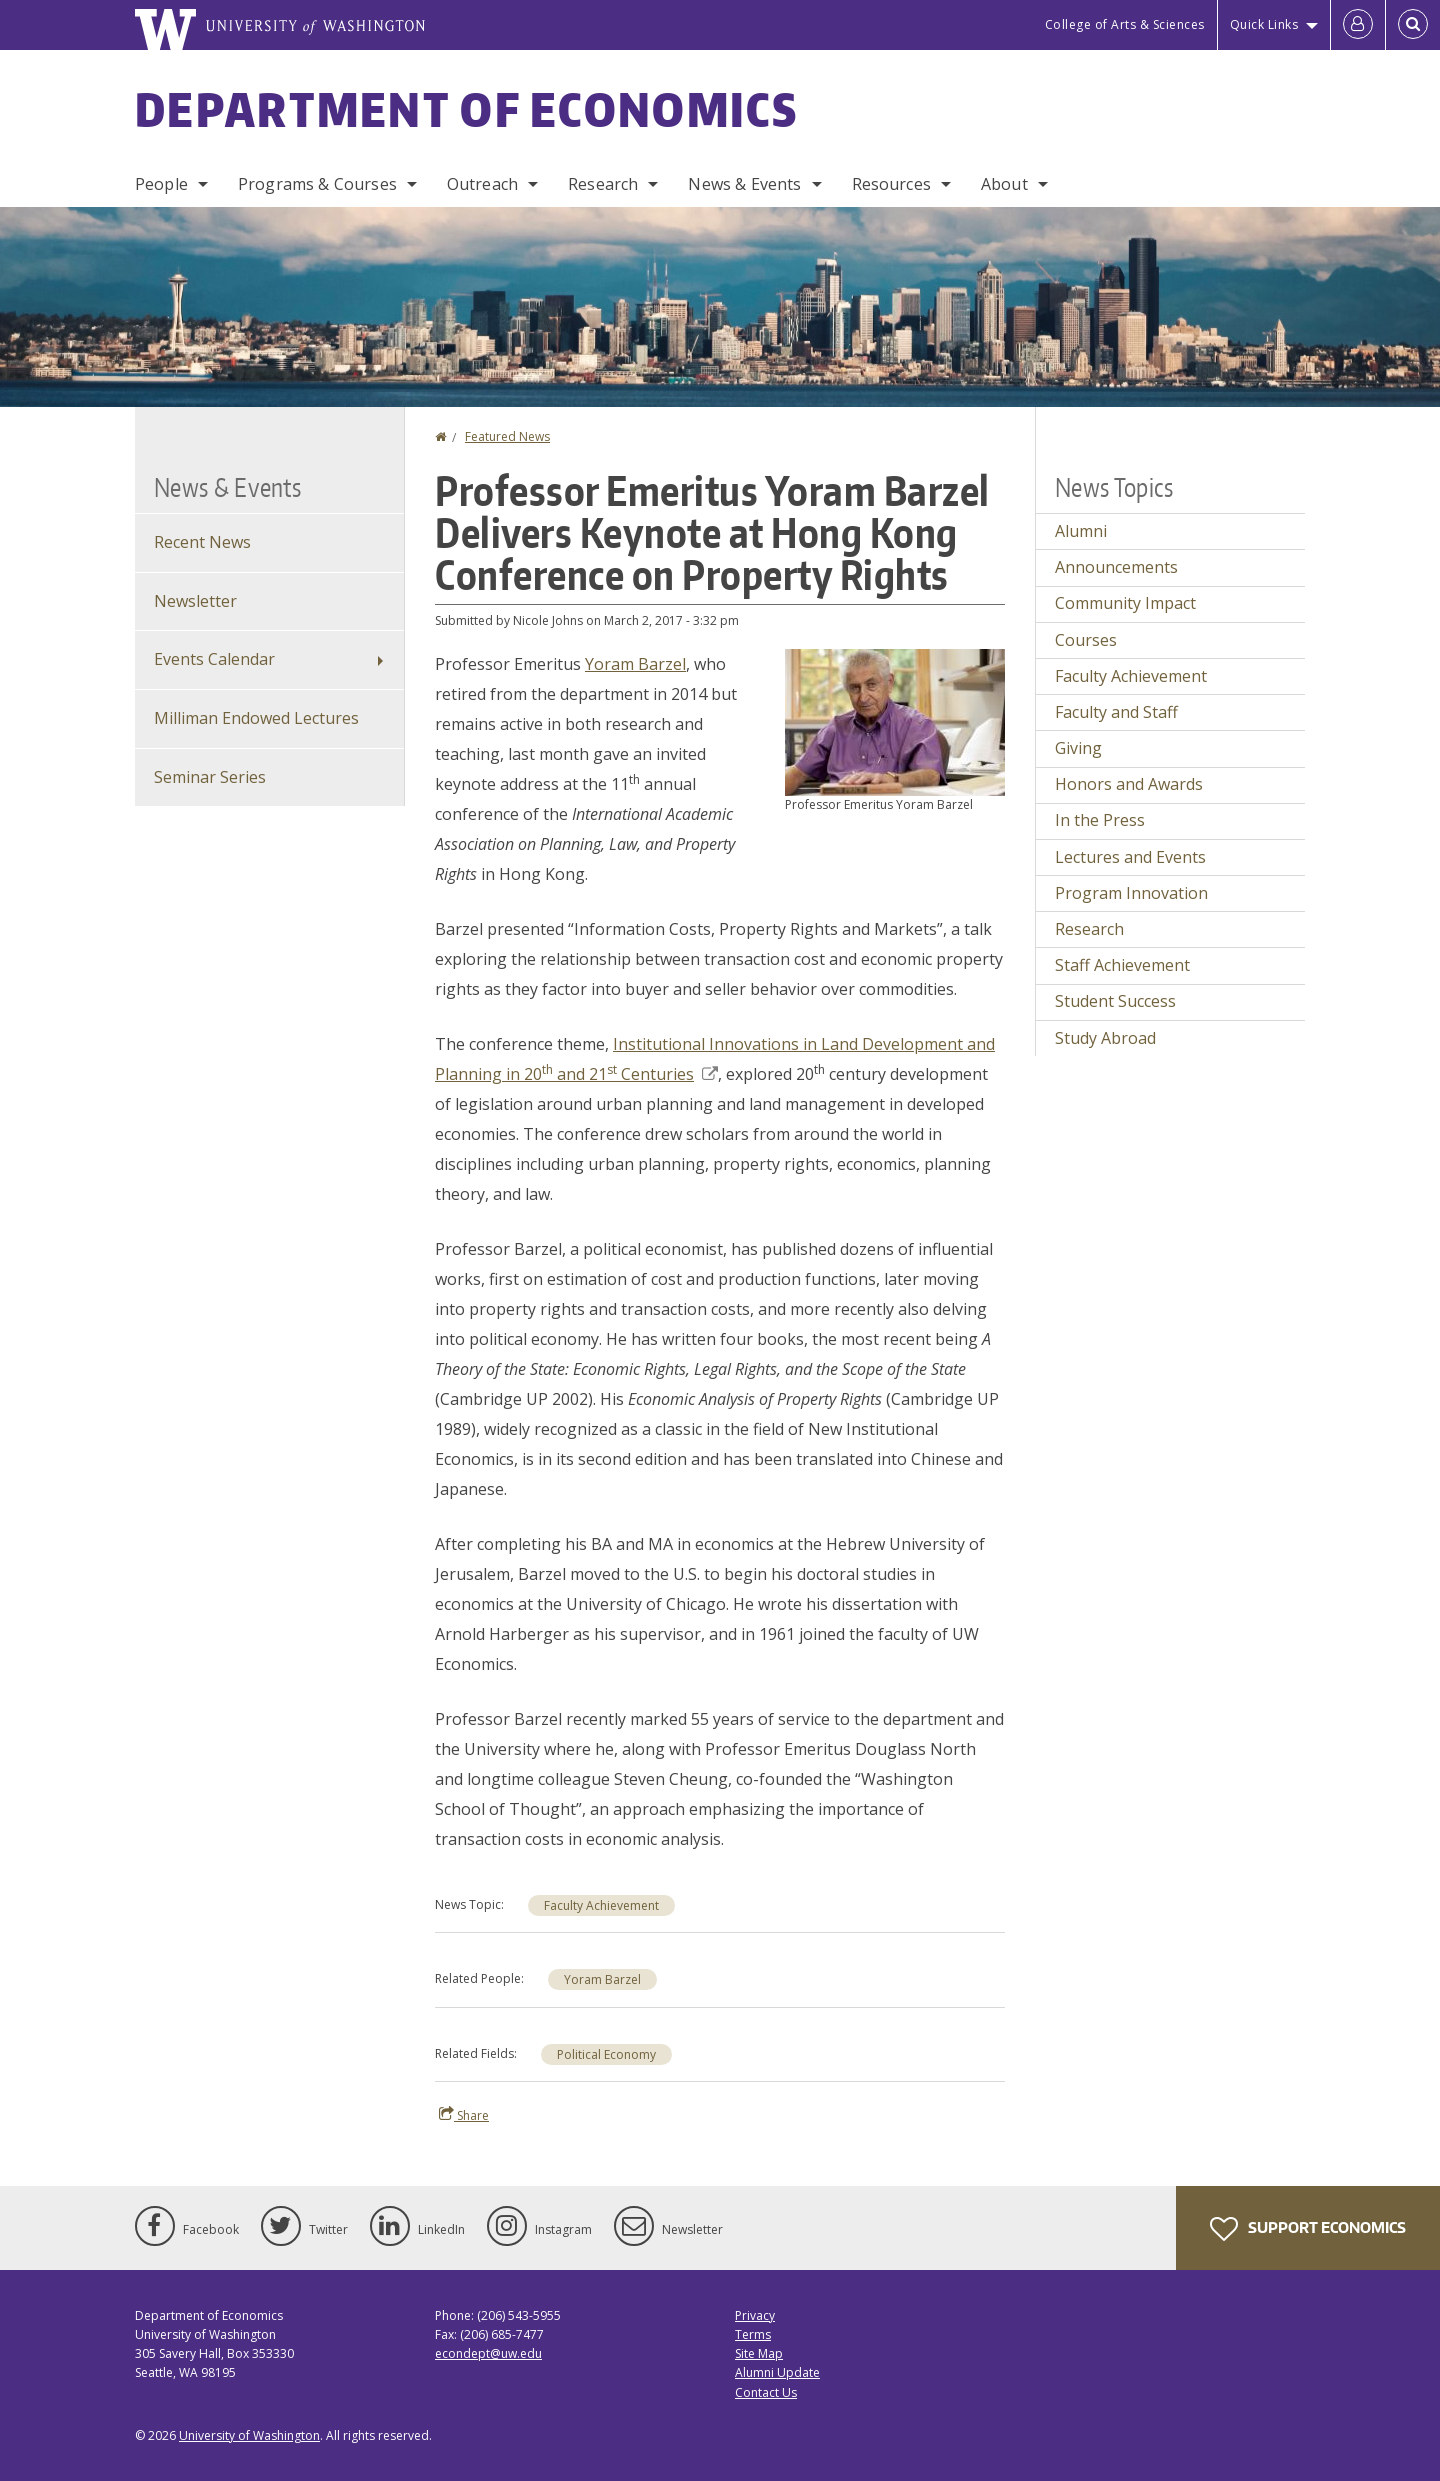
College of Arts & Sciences (1125, 24)
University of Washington (249, 2435)
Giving (1078, 748)
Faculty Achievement (601, 1905)
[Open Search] (1413, 25)
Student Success (1115, 1001)
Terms (753, 2334)
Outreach (482, 184)
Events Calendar (214, 659)
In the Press (1100, 820)
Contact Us (766, 2392)
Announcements (1116, 567)
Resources (891, 184)
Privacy (755, 2315)
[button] (895, 721)
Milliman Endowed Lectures (256, 718)
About (1004, 184)
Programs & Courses (317, 184)
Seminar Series (210, 777)
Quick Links (1264, 24)
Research (603, 184)
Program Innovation (1131, 893)
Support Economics (1308, 2229)
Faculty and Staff (1116, 712)
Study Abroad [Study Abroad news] (1105, 1038)
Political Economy (606, 2054)
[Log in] (1358, 25)
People (161, 184)
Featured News (507, 436)
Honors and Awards (1129, 784)
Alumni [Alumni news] (1081, 531)
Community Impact (1125, 603)
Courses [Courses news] (1086, 640)
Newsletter (195, 601)
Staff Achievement (1122, 965)
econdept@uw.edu (488, 2353)
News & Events (744, 184)
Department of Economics (466, 109)
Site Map (759, 2353)
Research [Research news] (1089, 929)
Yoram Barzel (635, 664)
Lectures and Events (1130, 857)
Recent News (202, 542)
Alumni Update (777, 2372)
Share (464, 2115)
